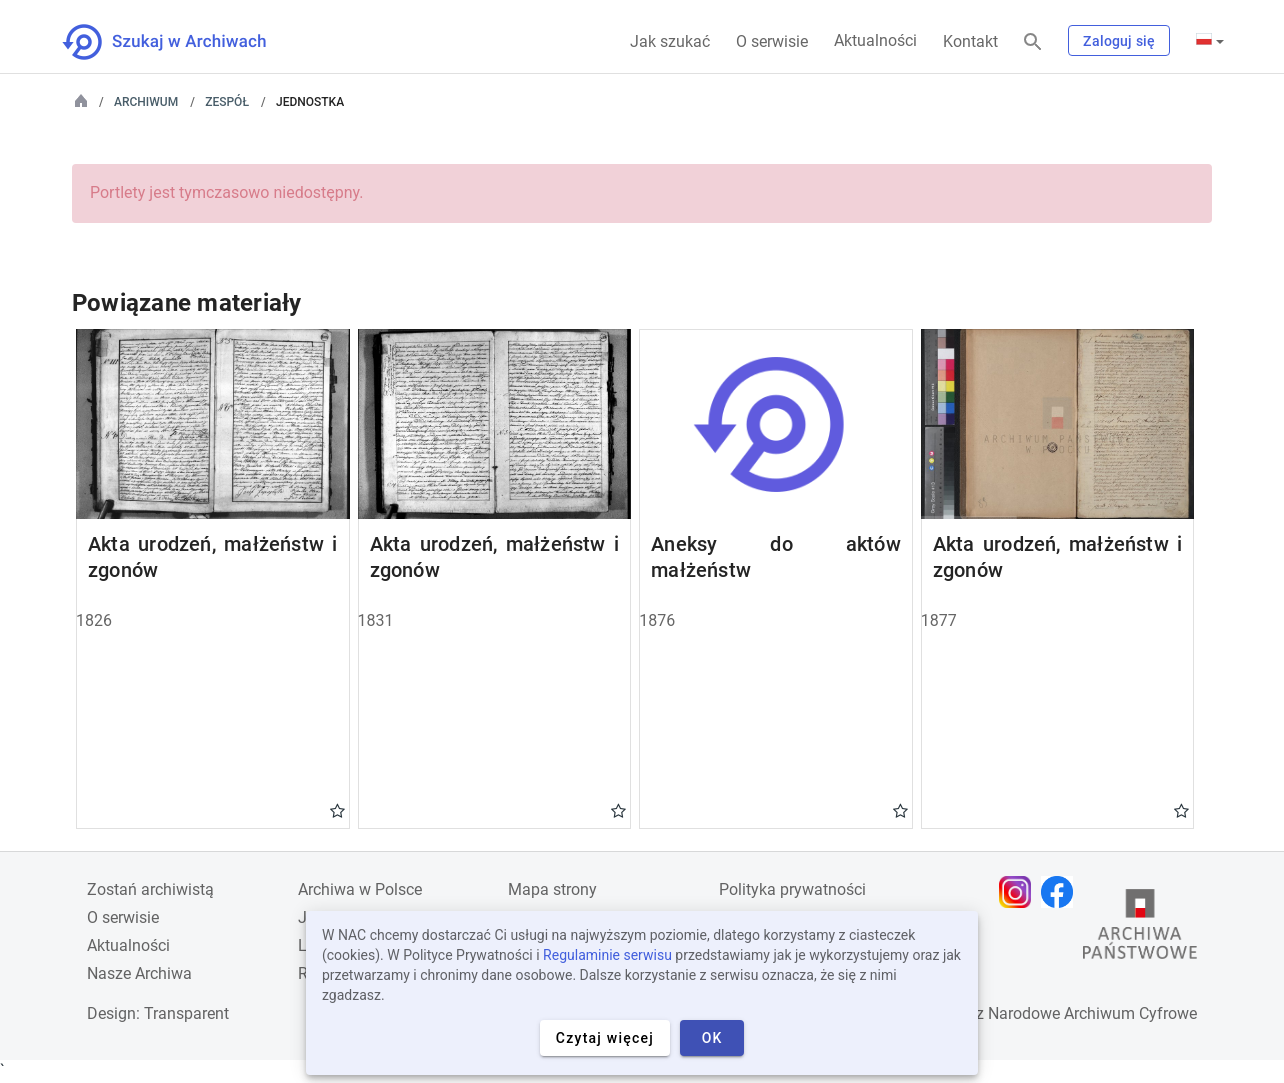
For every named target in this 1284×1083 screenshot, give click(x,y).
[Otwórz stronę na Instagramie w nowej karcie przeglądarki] (1020, 892)
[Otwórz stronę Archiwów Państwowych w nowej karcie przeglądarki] (1140, 929)
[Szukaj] (1033, 42)
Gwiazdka (337, 810)
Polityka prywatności (792, 889)
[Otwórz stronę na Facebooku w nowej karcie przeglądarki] (1062, 892)
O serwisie (772, 41)
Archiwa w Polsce (360, 889)
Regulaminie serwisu (607, 955)
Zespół (227, 102)
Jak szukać (670, 41)
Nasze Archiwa (139, 973)
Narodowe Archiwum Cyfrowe (1092, 1013)
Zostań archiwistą (150, 889)
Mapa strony (552, 889)
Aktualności (875, 40)
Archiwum (146, 102)
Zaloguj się (1119, 41)
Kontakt (970, 41)
